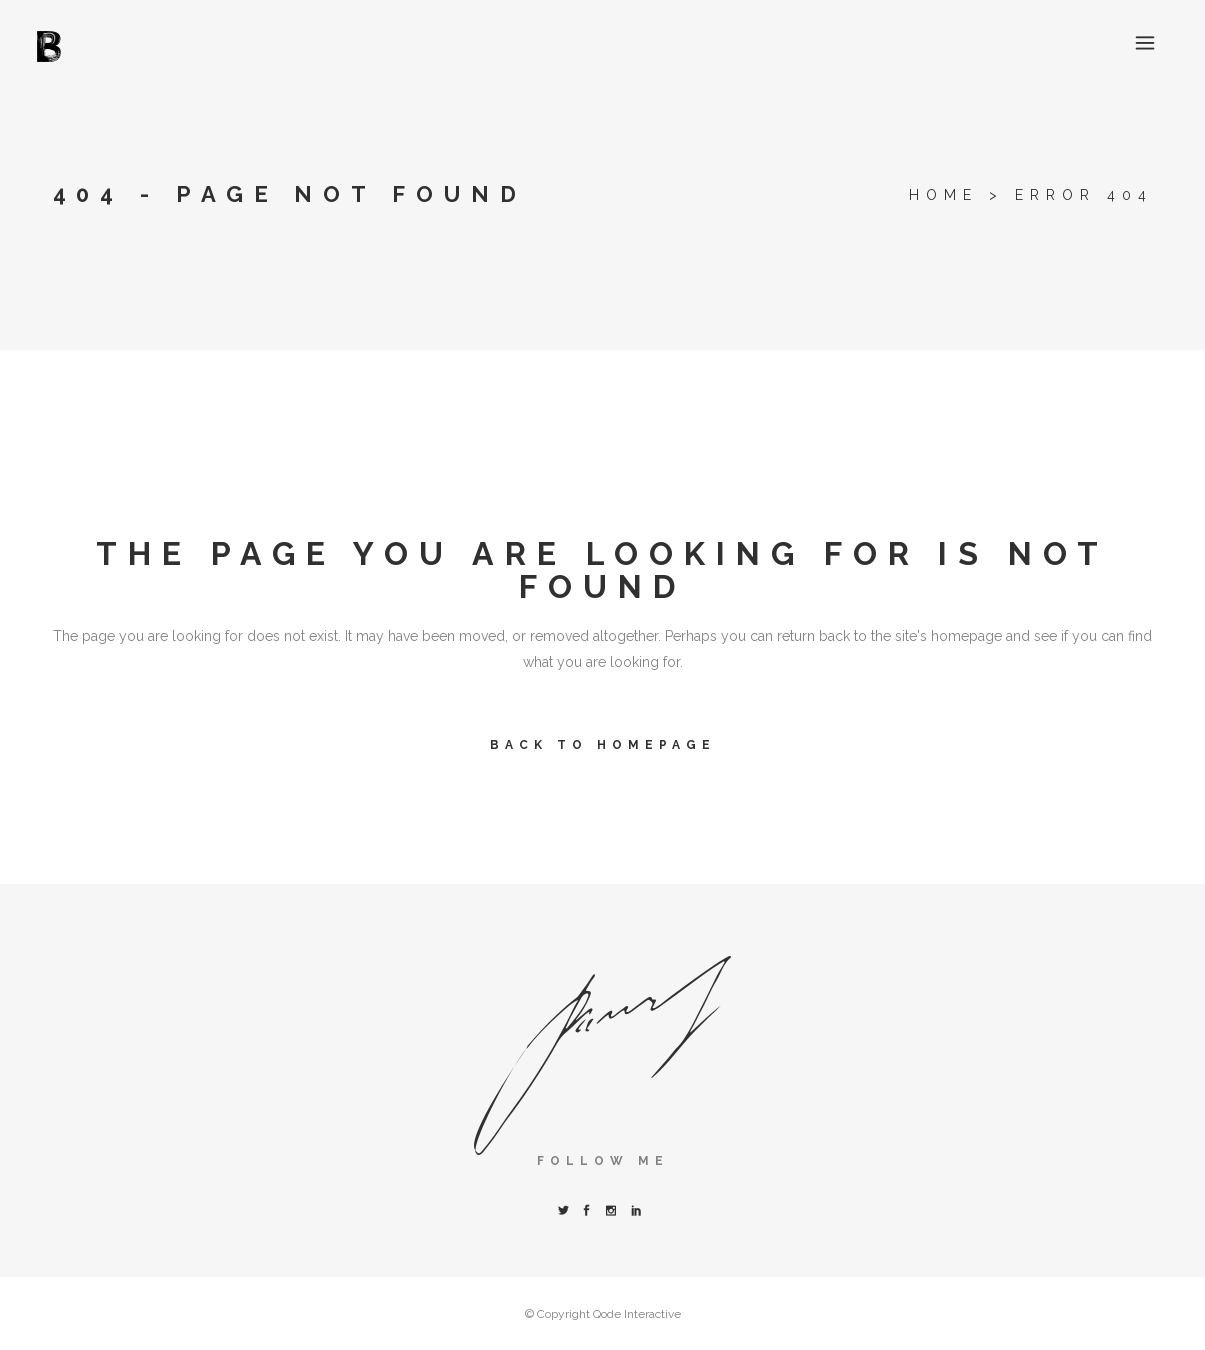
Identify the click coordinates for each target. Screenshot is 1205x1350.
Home (943, 195)
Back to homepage (603, 745)
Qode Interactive (637, 1314)
